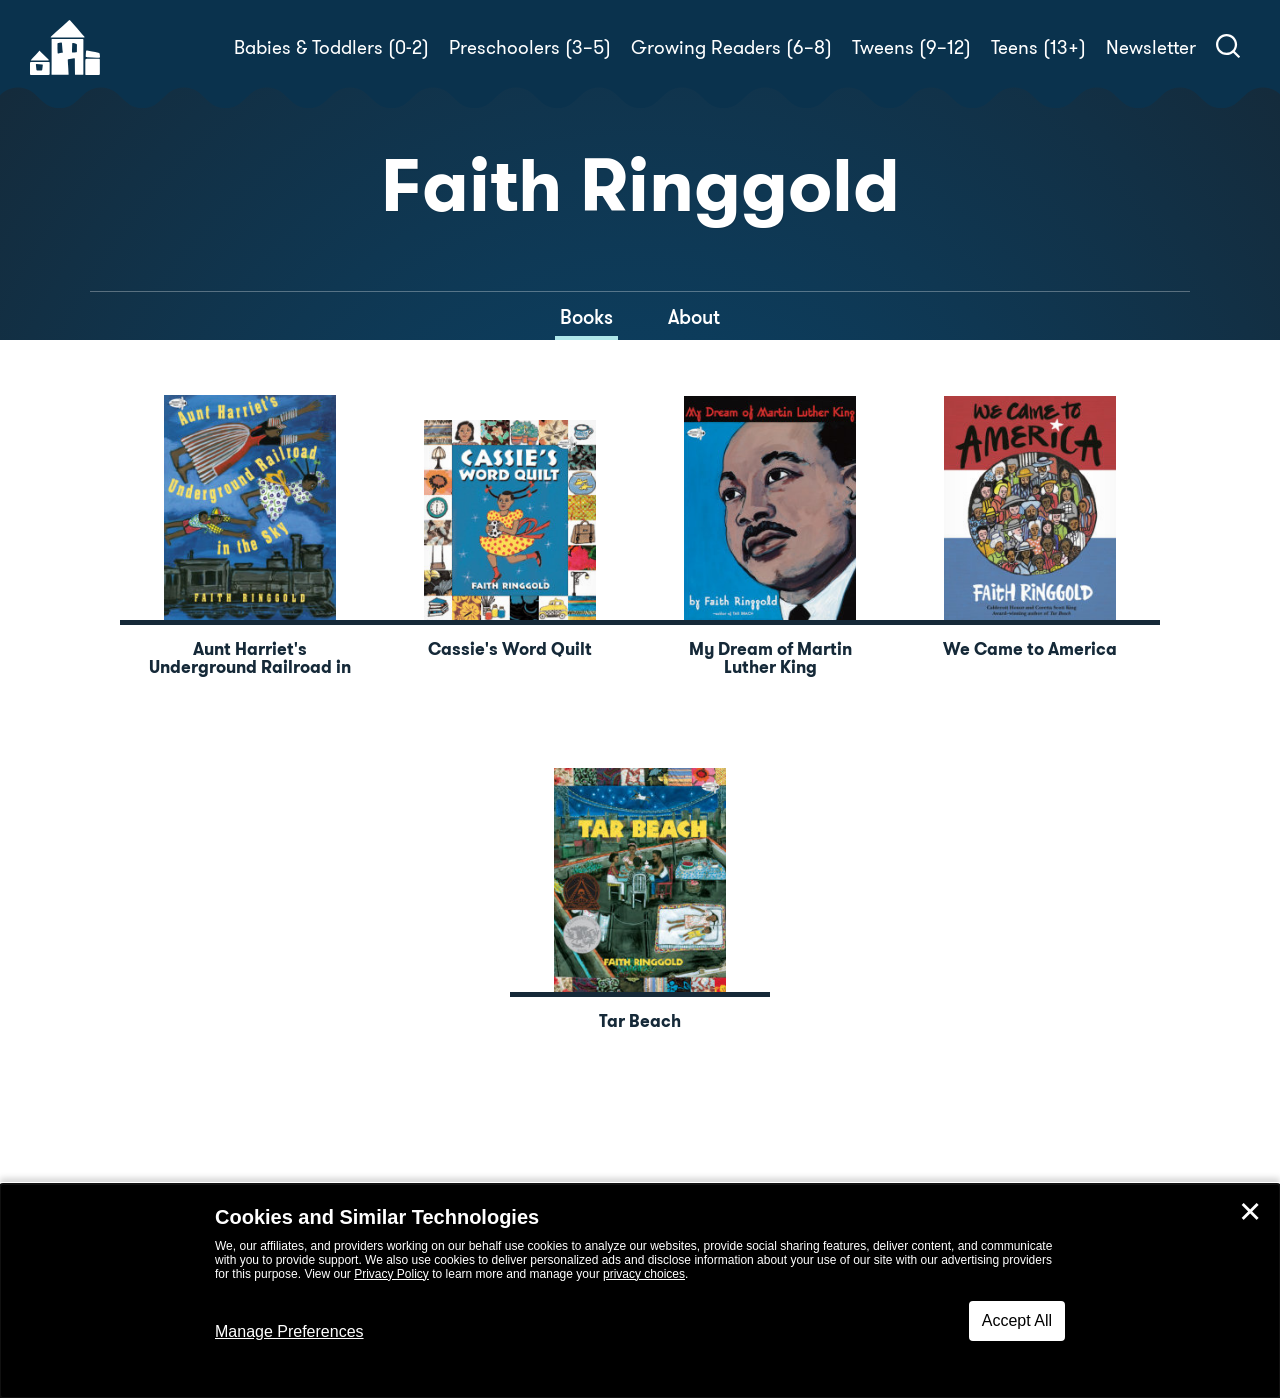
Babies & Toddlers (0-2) (331, 47)
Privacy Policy (391, 1274)
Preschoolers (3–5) (530, 47)
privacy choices (644, 1274)
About (694, 317)
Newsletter (1151, 47)
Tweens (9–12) (911, 47)
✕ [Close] (1250, 1212)
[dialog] (640, 1291)
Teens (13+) (1038, 47)
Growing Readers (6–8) (731, 47)
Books (586, 317)
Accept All (1017, 1320)
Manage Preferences (289, 1331)
